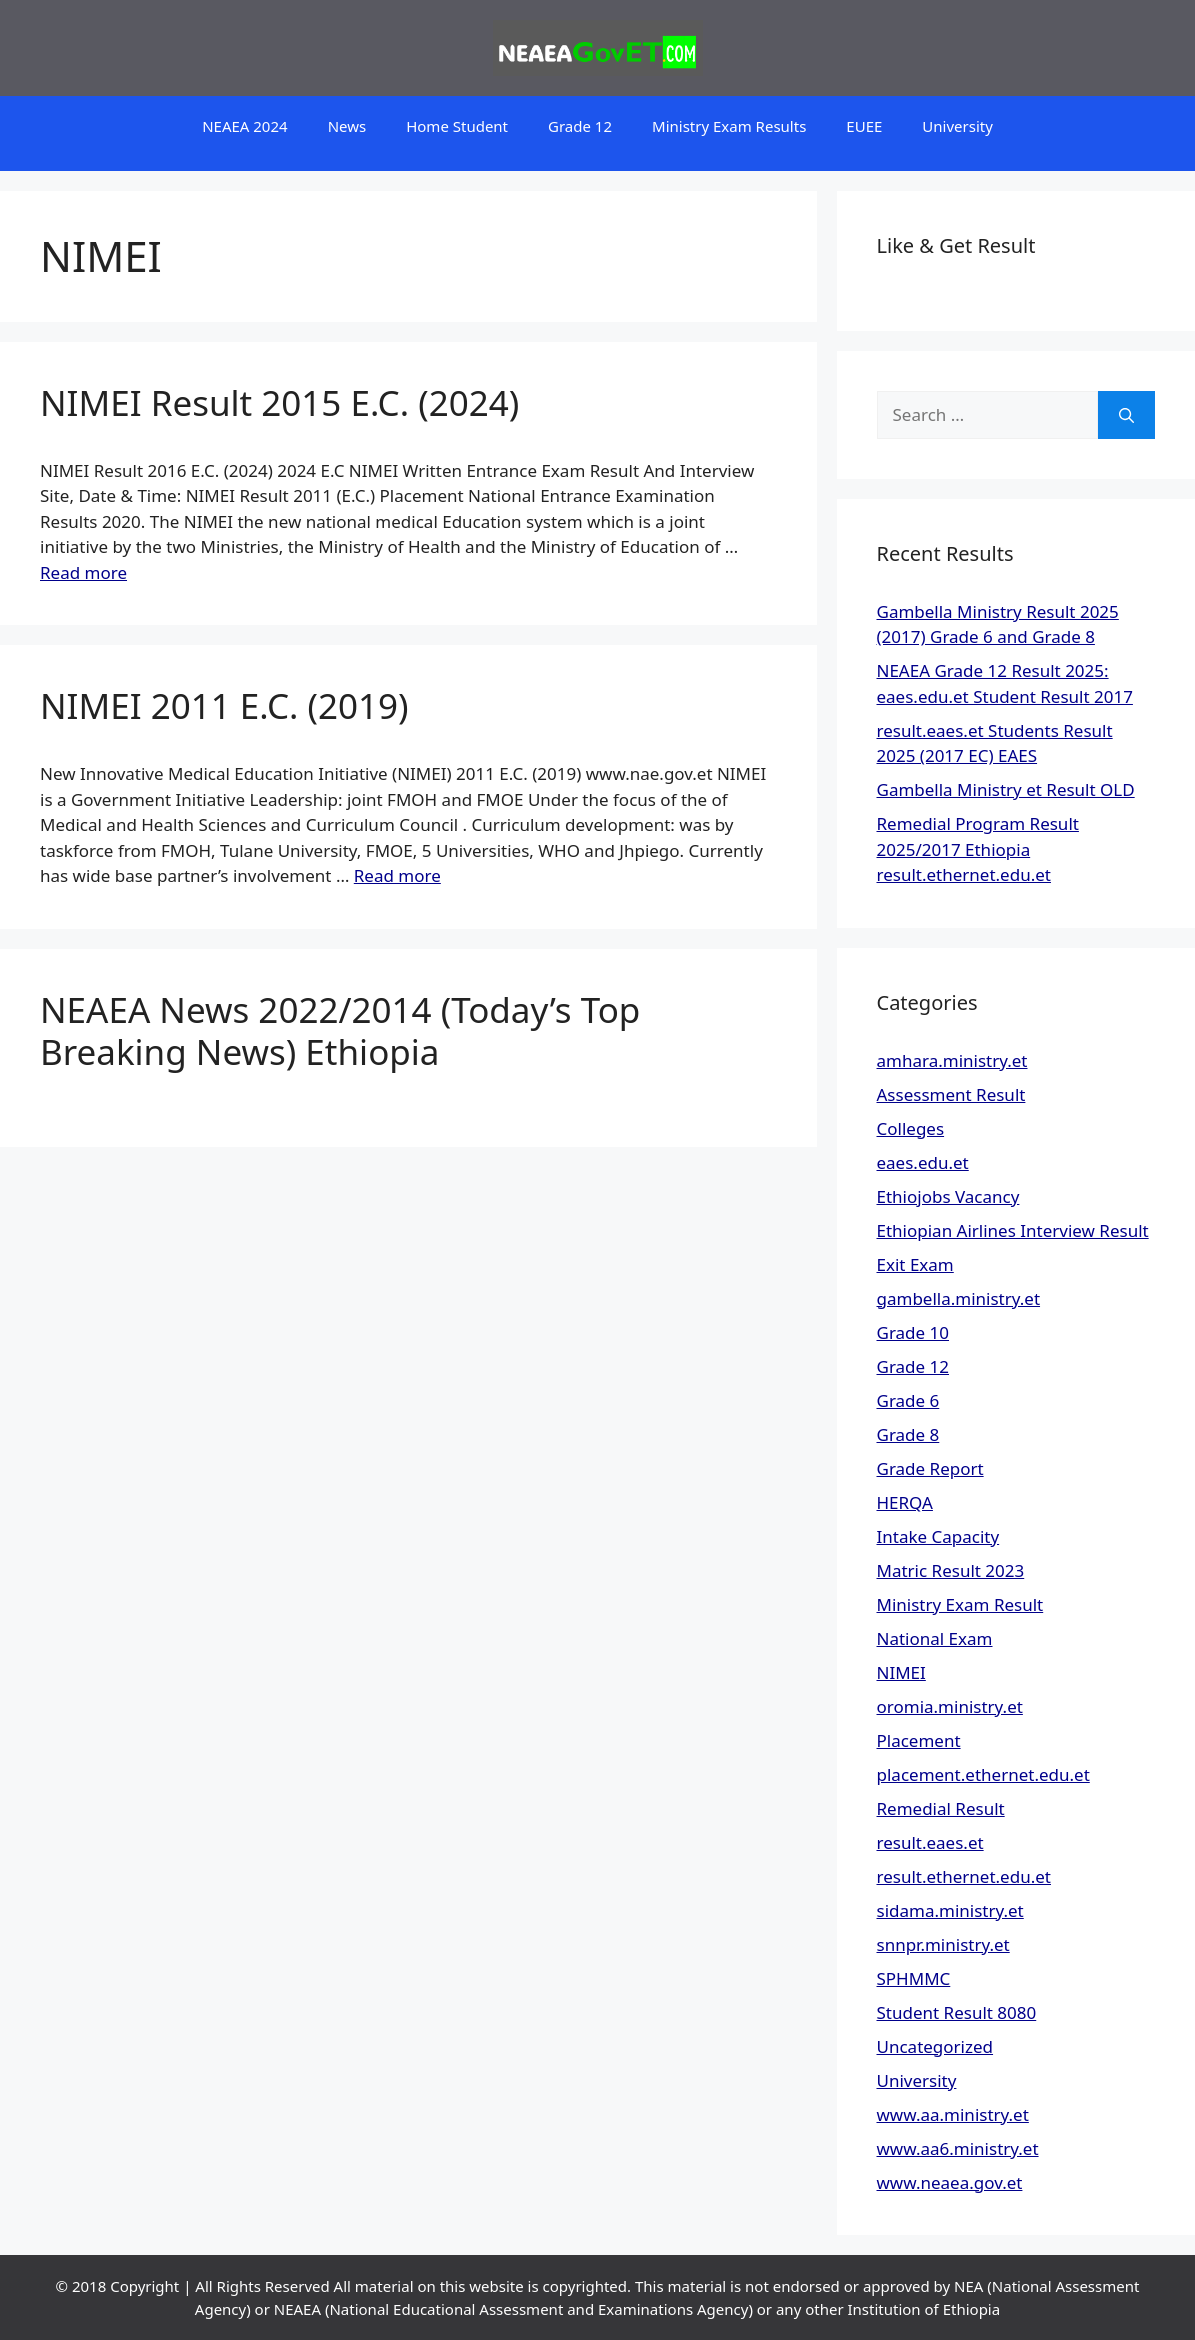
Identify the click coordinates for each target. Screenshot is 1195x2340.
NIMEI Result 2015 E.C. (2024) (279, 402)
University (957, 126)
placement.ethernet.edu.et (983, 1774)
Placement (919, 1740)
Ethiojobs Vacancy (948, 1196)
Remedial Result (941, 1808)
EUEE (864, 126)
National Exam (935, 1638)
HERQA (905, 1502)
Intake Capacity (938, 1536)
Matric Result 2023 (951, 1570)
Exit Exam (915, 1264)
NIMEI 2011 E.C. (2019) (224, 705)
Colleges (911, 1128)
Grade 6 (908, 1400)
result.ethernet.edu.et (964, 1876)
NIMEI (901, 1672)
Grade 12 (580, 126)
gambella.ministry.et (959, 1298)
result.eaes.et (930, 1842)
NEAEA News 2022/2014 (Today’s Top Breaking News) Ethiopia (340, 1030)
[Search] (1126, 415)
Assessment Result (951, 1094)
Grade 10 (913, 1332)
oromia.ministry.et (950, 1706)
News (347, 126)
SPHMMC (914, 1978)
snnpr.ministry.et (943, 1944)
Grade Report (930, 1468)
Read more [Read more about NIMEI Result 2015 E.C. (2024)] (83, 572)
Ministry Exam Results (729, 126)
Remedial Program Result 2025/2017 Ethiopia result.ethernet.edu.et (978, 849)
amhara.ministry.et (952, 1060)
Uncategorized (935, 2046)
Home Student (457, 126)
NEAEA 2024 (244, 126)
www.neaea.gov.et (950, 2182)
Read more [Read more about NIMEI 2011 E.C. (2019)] (397, 875)
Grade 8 (908, 1434)
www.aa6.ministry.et (958, 2148)
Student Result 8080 (957, 2012)
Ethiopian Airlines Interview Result (1013, 1230)
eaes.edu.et (923, 1162)
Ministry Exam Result (960, 1604)
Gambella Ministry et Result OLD (1006, 789)
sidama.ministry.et (950, 1910)
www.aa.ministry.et (953, 2114)
